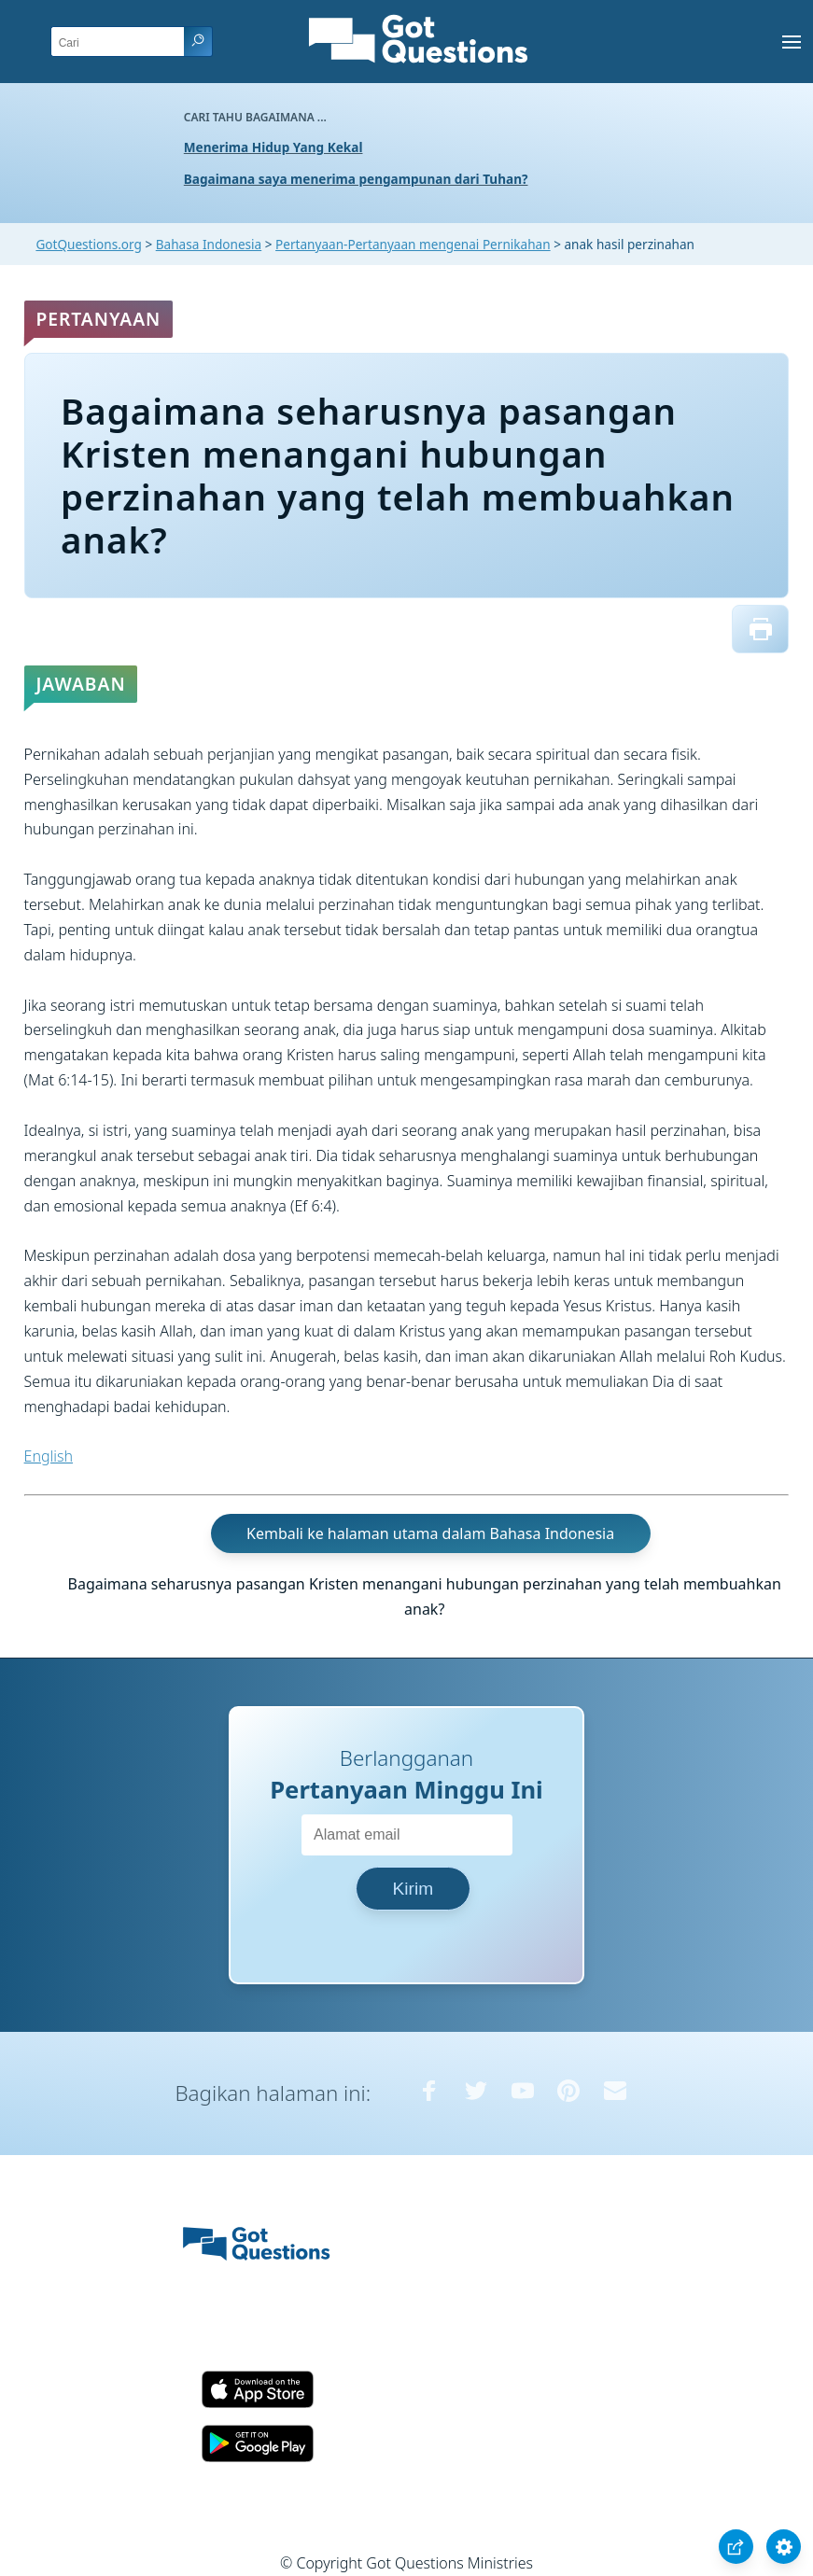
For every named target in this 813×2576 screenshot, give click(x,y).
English (48, 1456)
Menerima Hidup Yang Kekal (273, 147)
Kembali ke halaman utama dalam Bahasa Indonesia (430, 1533)
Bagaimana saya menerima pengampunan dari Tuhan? (356, 179)
